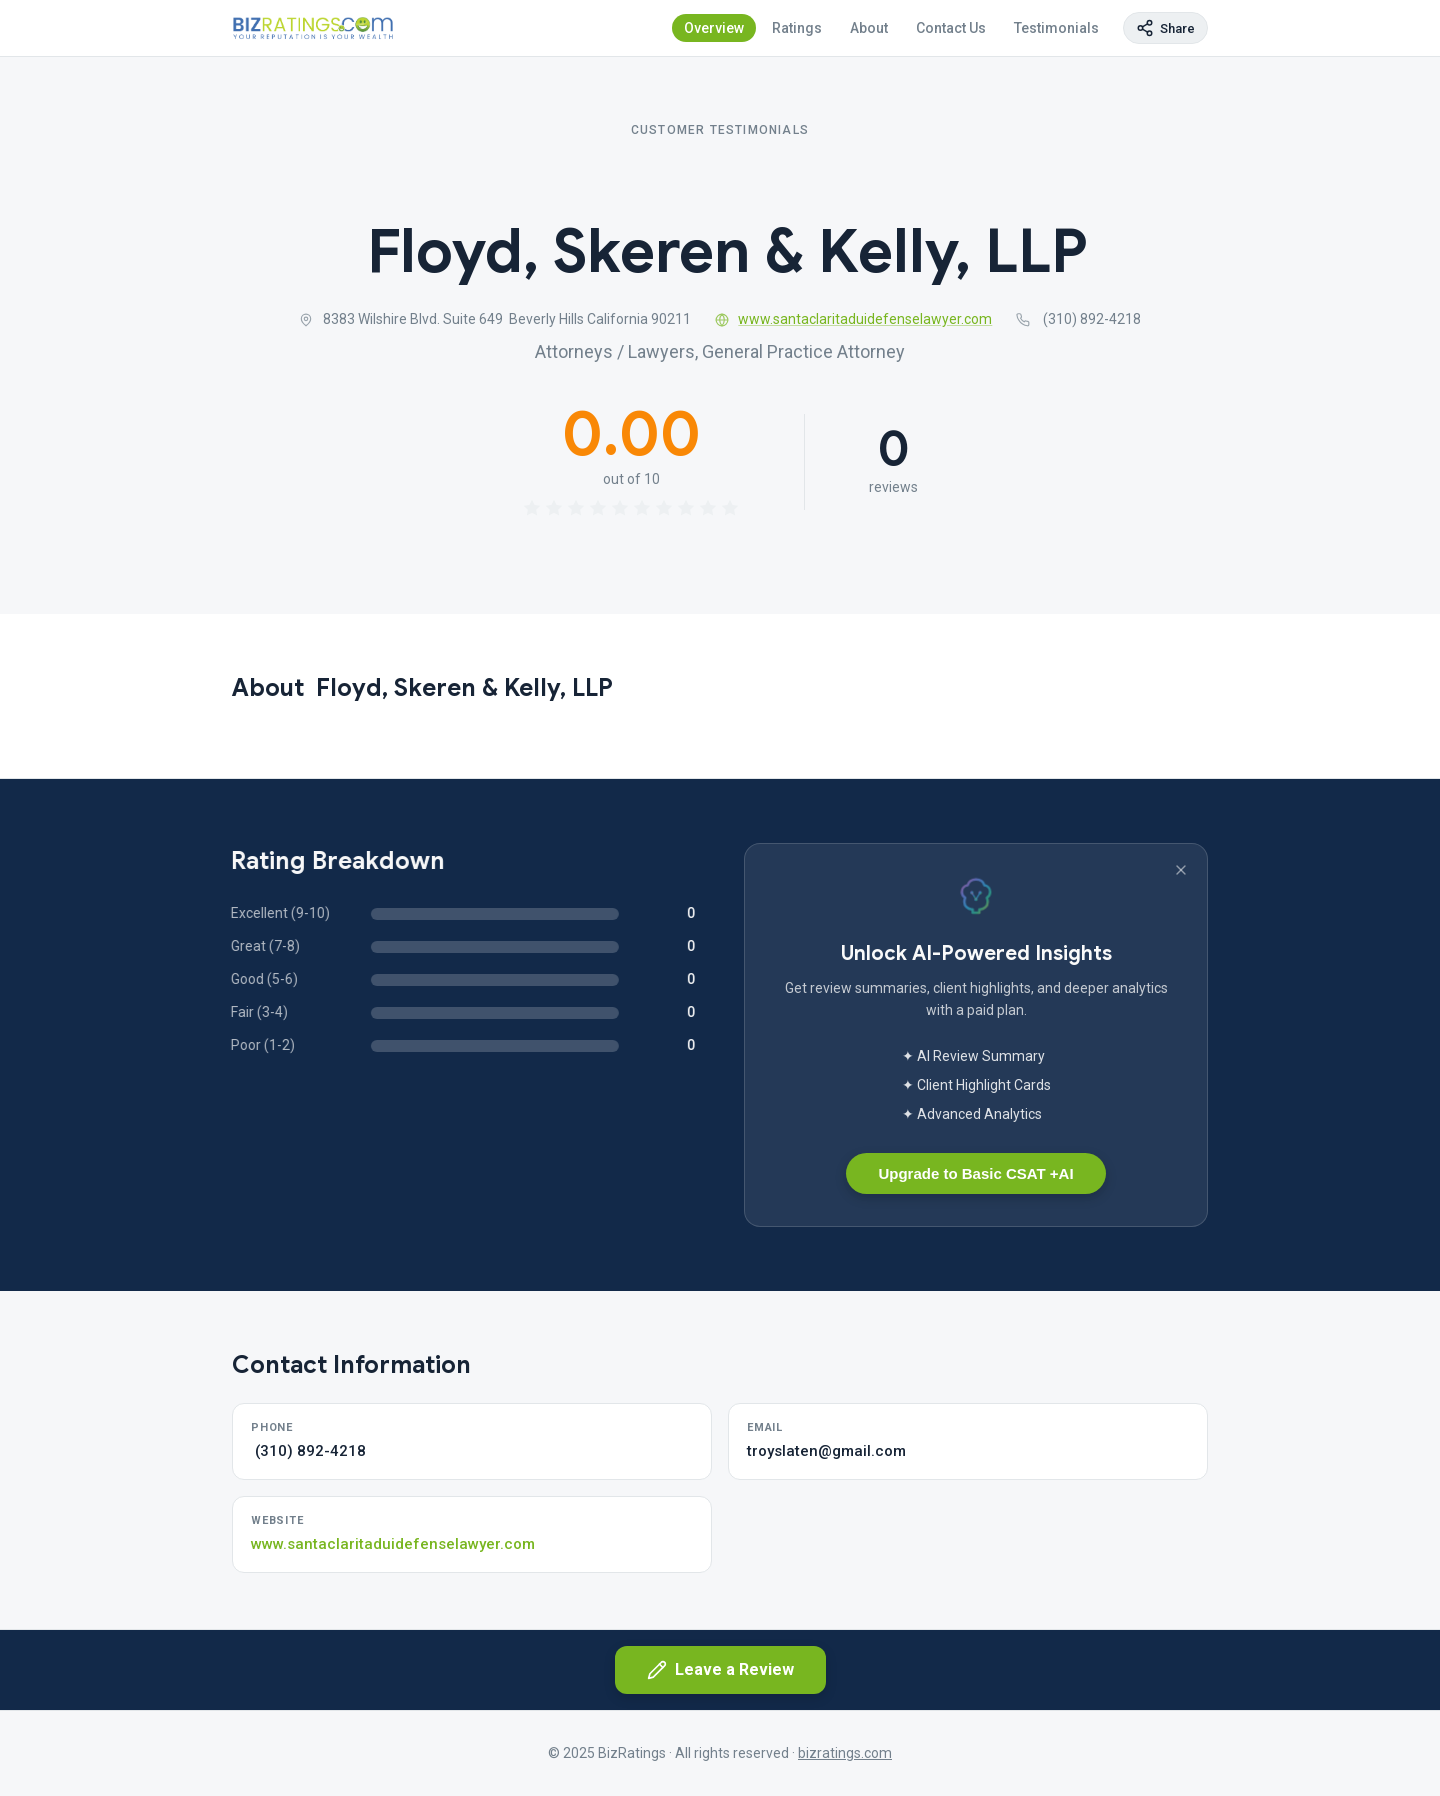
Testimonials (1056, 28)
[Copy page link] (1165, 28)
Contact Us (951, 28)
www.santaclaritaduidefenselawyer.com (854, 319)
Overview (714, 28)
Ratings (797, 28)
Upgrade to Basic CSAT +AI (975, 1173)
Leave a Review (720, 1670)
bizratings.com (845, 1753)
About (869, 28)
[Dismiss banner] (1181, 870)
